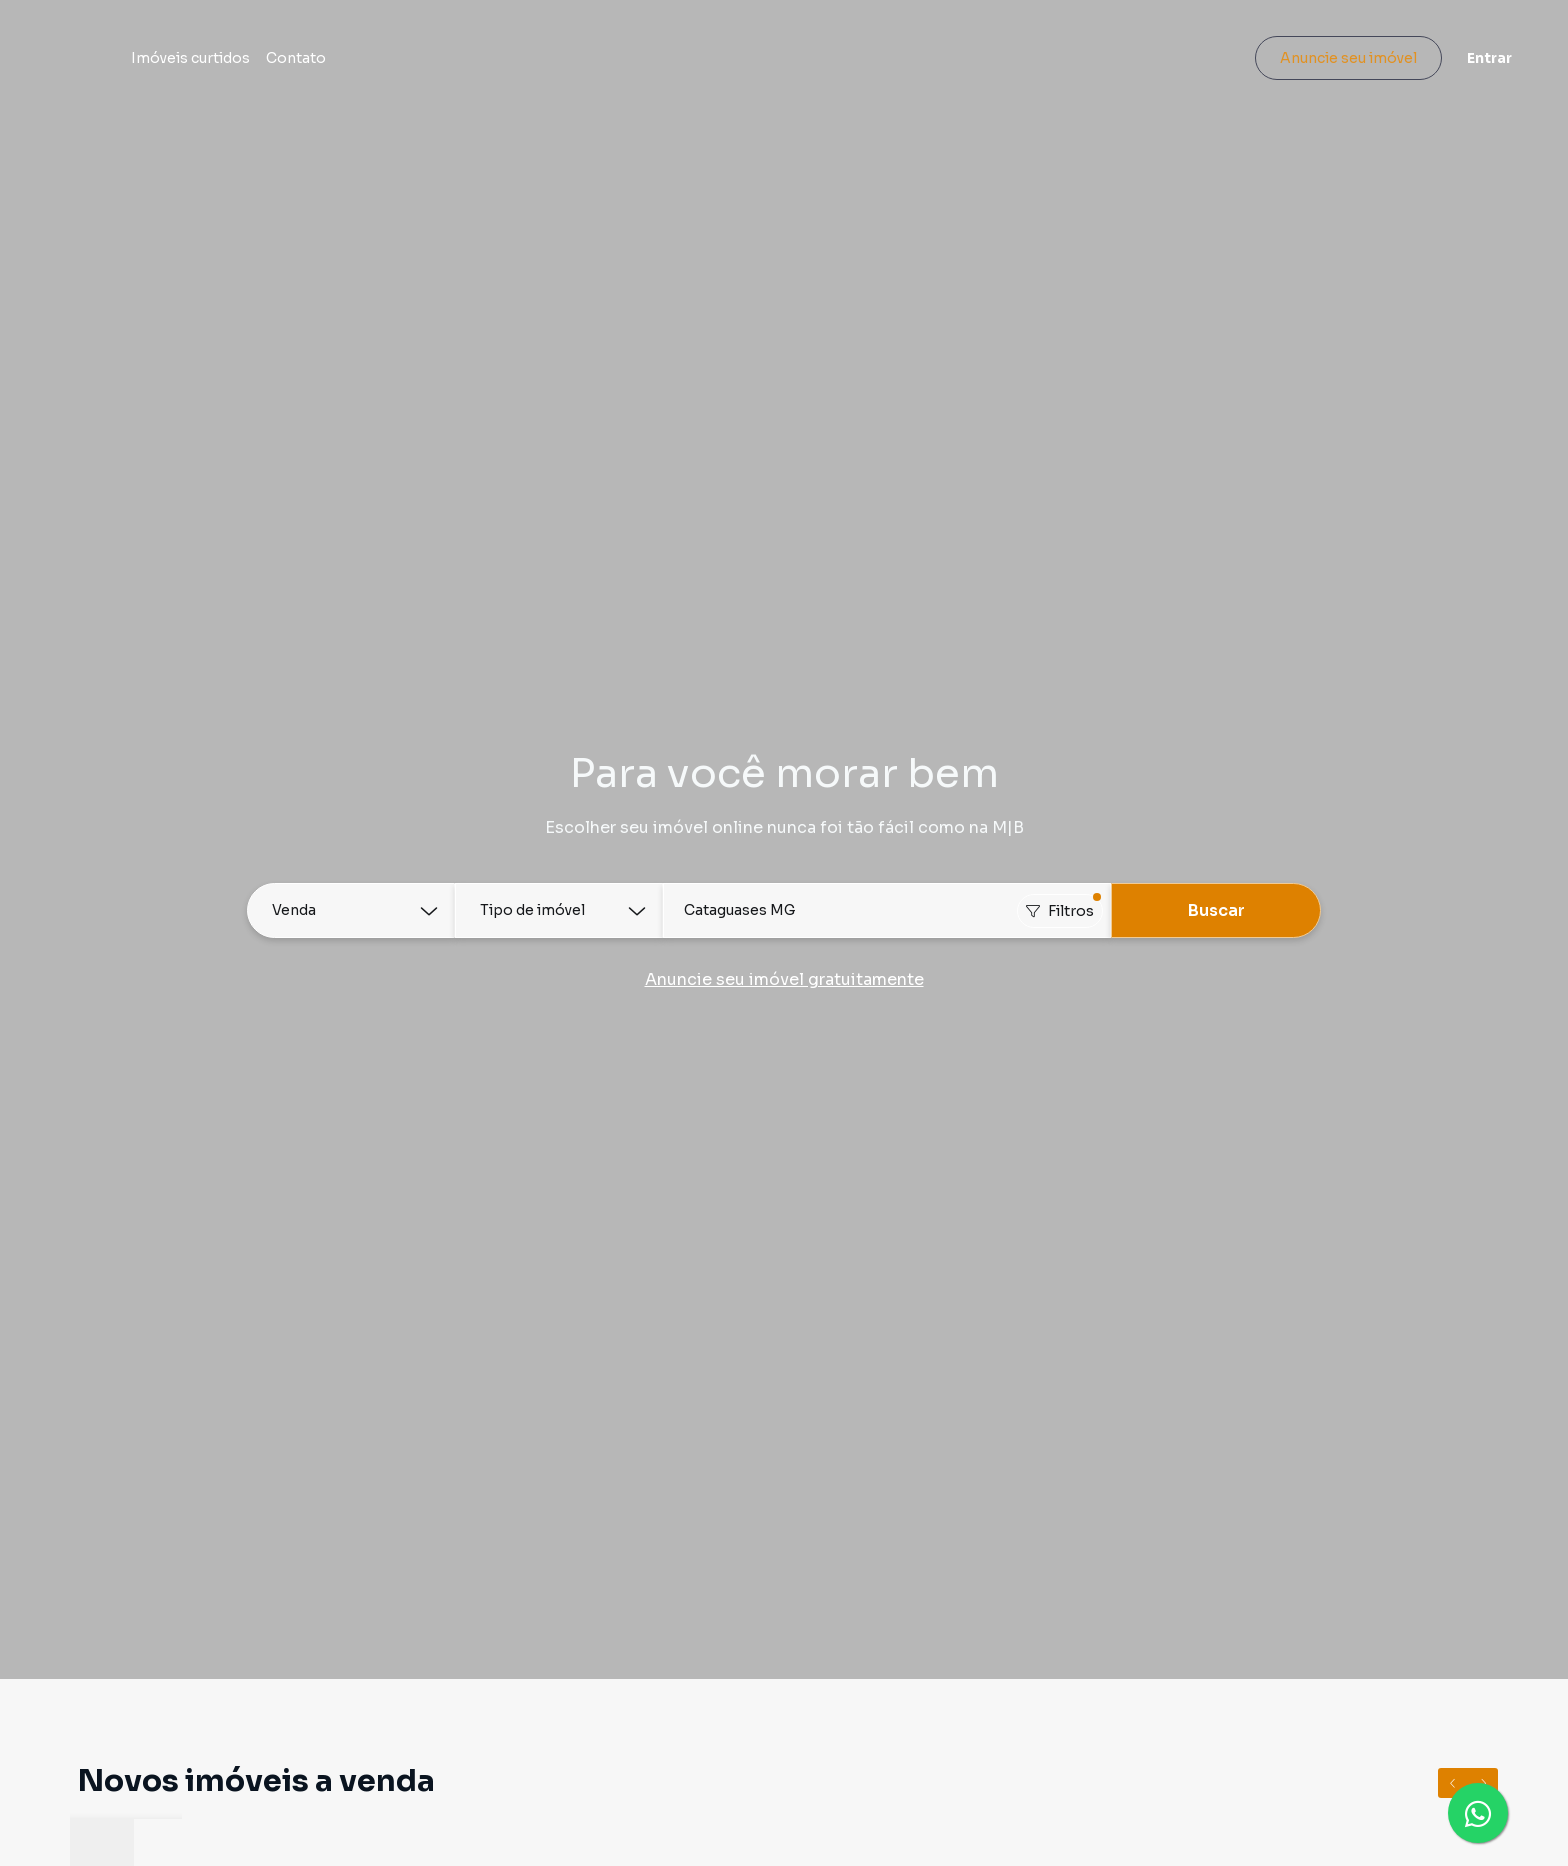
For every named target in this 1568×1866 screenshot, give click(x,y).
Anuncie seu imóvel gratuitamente (784, 979)
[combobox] (887, 910)
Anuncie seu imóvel (1323, 62)
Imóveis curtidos (300, 62)
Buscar (1216, 910)
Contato (406, 62)
